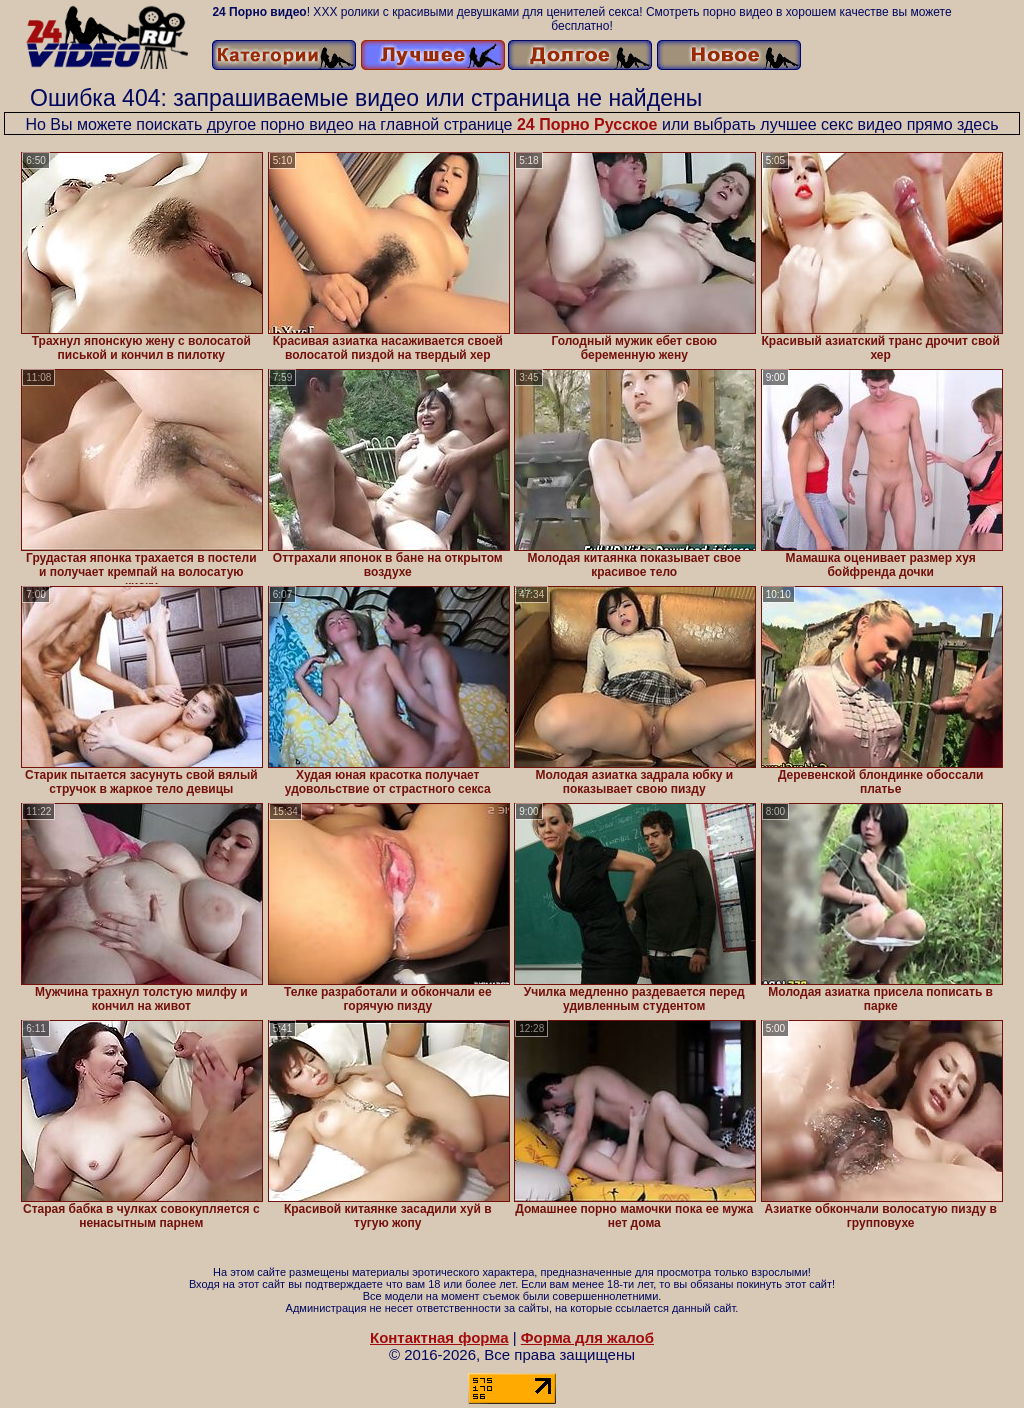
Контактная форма (439, 1337)
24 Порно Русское (587, 124)
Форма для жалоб (587, 1337)
